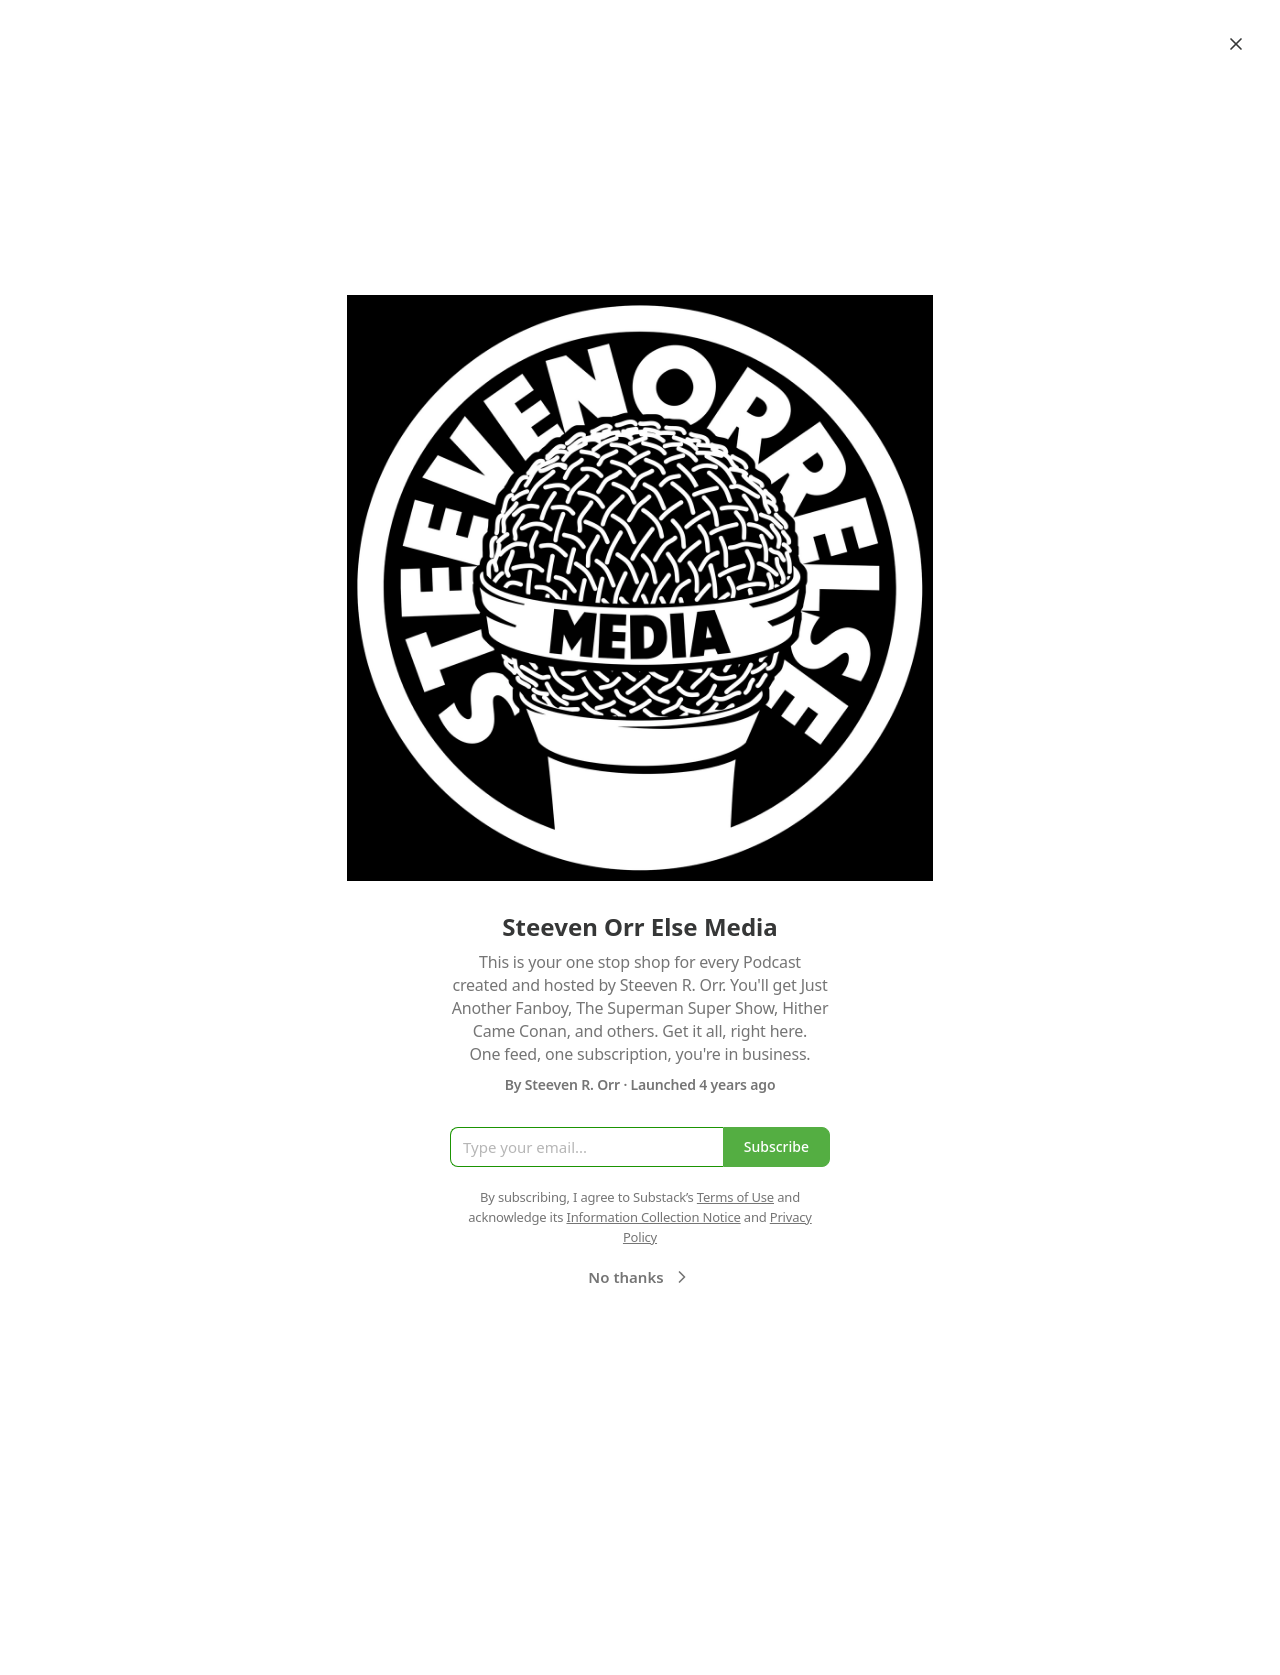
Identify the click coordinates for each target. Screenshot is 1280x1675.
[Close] (1236, 44)
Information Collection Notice (653, 1217)
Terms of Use (735, 1197)
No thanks (639, 1277)
